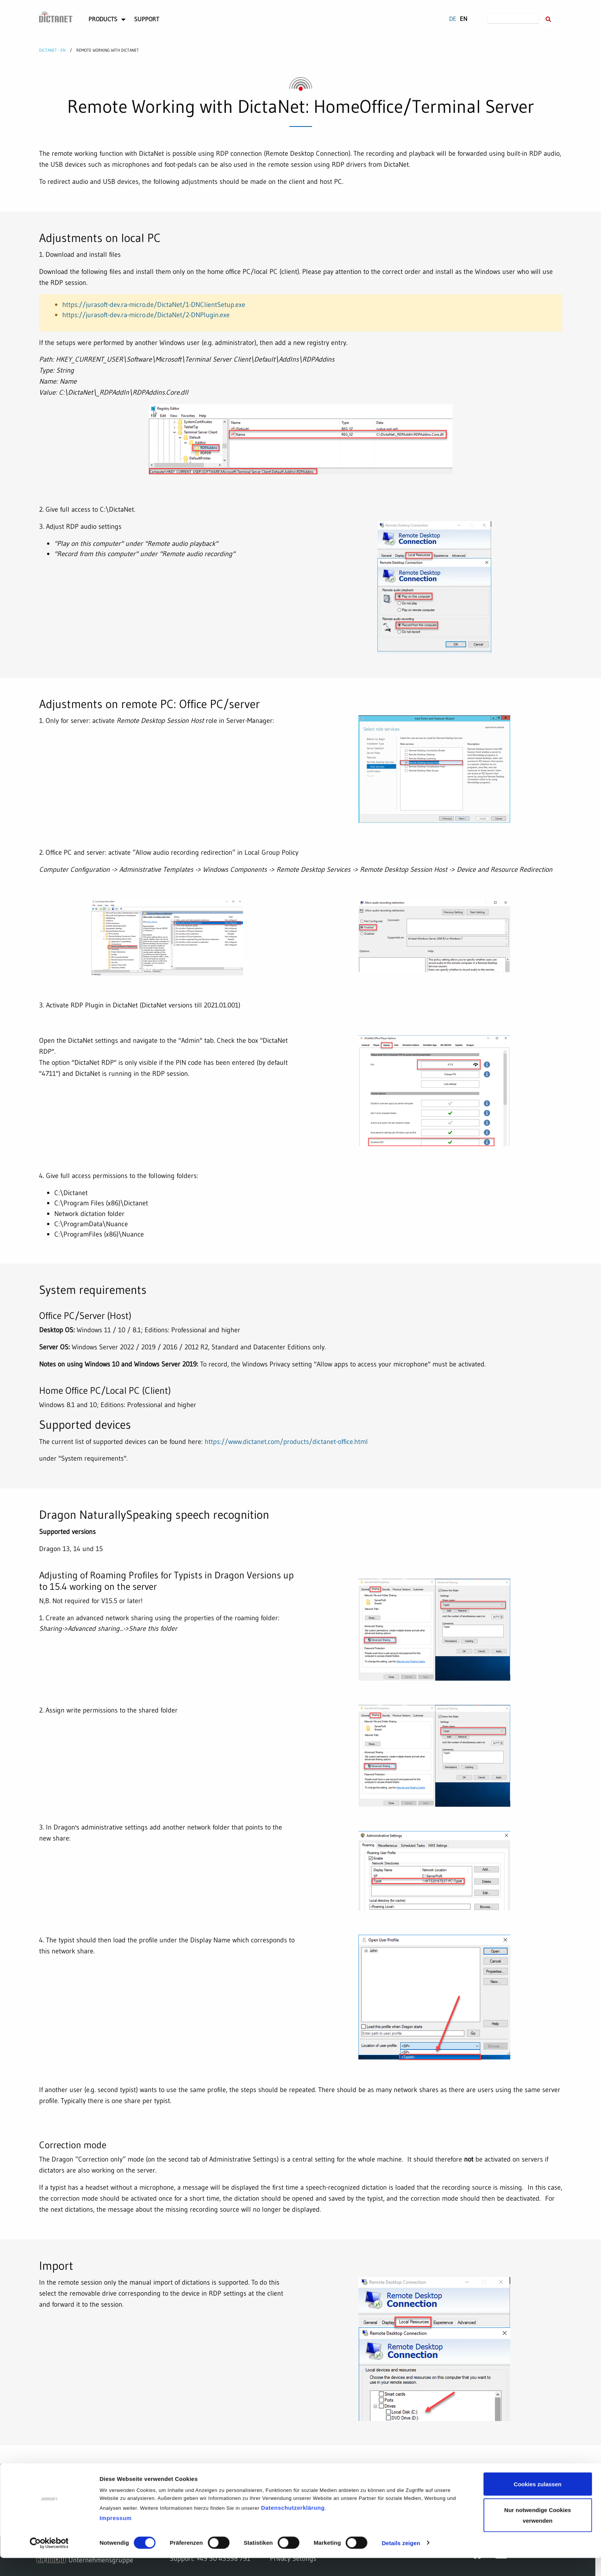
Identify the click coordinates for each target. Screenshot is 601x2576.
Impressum (115, 2536)
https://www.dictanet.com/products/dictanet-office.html (286, 1441)
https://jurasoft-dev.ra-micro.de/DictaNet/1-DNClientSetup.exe (153, 304)
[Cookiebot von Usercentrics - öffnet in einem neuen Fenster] (49, 2561)
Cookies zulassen (538, 2502)
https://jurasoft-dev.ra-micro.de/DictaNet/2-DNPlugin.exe (146, 314)
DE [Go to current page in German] (452, 19)
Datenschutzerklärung (293, 2525)
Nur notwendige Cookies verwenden (537, 2533)
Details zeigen (401, 2561)
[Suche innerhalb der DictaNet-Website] (548, 19)
